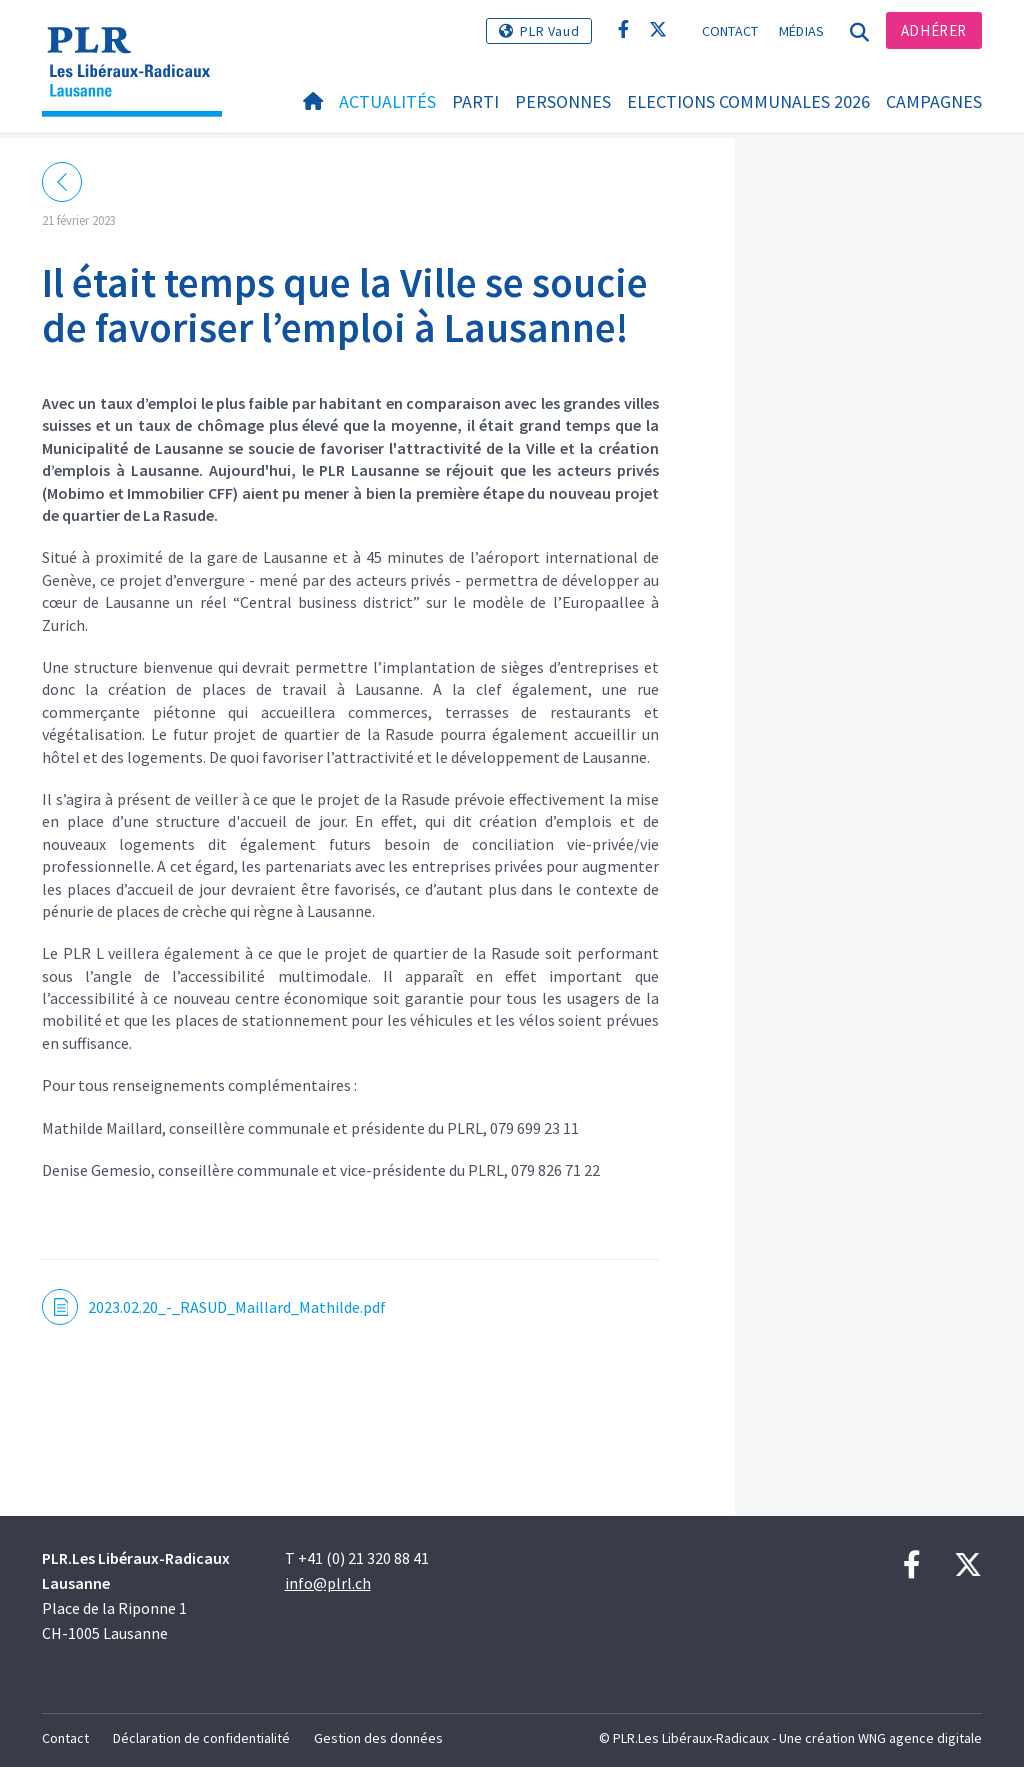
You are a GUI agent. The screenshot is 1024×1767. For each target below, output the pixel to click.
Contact (730, 31)
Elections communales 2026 (748, 101)
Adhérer (934, 30)
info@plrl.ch (328, 1583)
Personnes (563, 101)
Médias (802, 31)
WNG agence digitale (920, 1738)
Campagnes (934, 101)
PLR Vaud (549, 31)
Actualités (387, 101)
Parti (475, 101)
